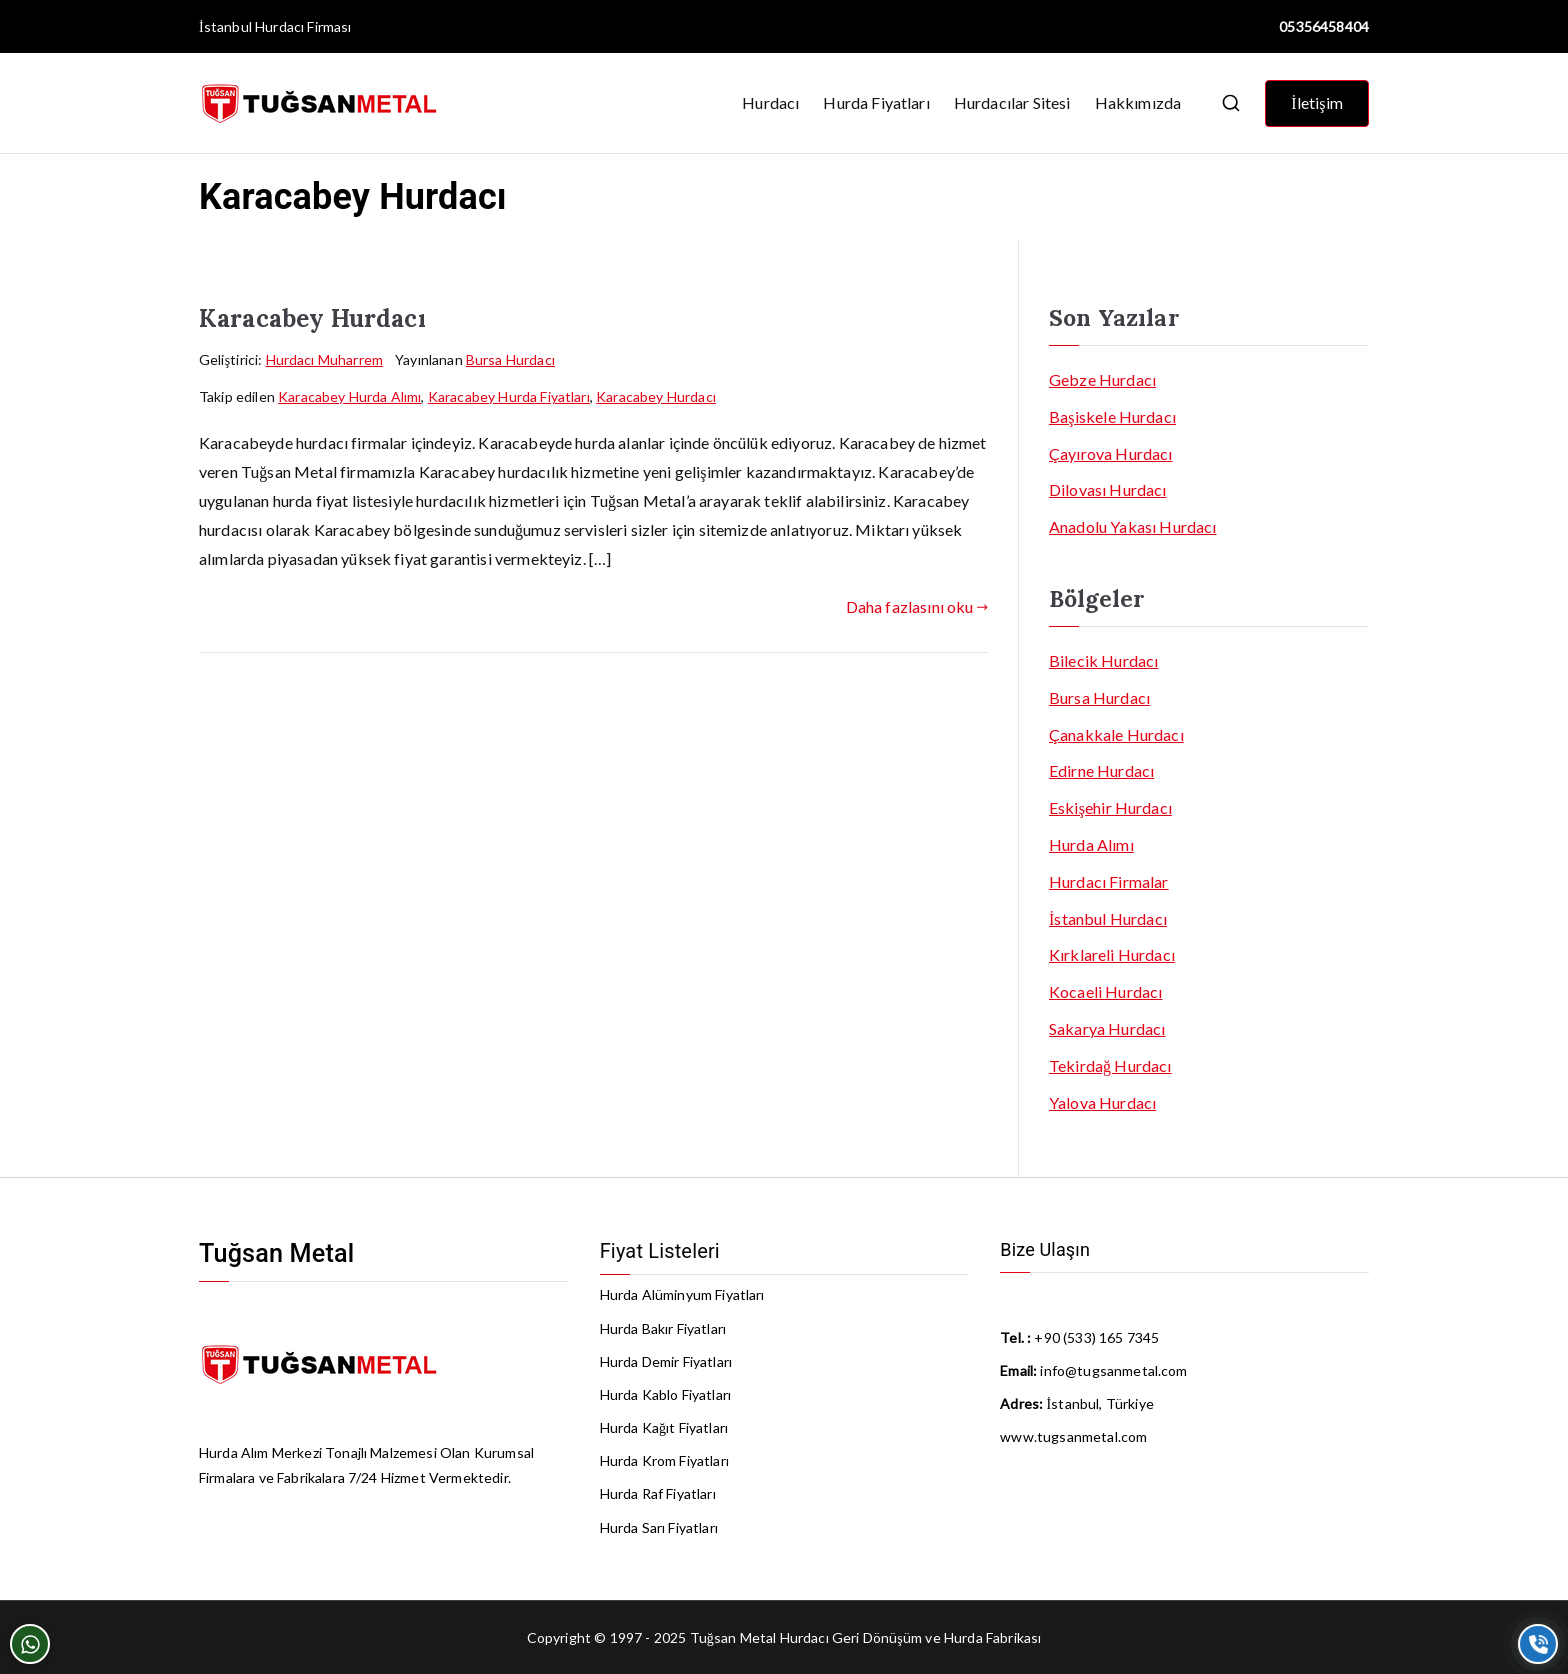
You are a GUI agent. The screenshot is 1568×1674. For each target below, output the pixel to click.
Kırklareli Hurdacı (1112, 954)
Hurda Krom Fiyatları (664, 1460)
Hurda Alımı (1091, 844)
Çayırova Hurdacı (1111, 453)
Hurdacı (770, 102)
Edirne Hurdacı (1101, 770)
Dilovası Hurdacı (1108, 489)
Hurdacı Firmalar (1109, 881)
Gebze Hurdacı (1102, 379)
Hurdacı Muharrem (325, 359)
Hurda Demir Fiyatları (666, 1361)
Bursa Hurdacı (510, 359)
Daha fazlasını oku (917, 606)
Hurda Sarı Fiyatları (659, 1527)
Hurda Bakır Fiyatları (663, 1328)
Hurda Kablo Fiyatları (665, 1394)
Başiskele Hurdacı (1112, 416)
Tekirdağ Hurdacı (1110, 1065)
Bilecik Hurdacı (1103, 660)
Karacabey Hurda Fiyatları (509, 396)
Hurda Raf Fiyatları (658, 1493)
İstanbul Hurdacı (251, 26)
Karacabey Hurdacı (312, 318)
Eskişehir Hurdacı (1110, 807)
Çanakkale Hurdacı (1116, 734)
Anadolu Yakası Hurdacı (1133, 526)
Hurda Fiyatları (876, 102)
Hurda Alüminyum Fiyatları (682, 1294)
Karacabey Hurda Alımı (349, 396)
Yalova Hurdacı (1102, 1102)
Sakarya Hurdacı (1107, 1028)
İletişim (1317, 102)
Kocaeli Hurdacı (1105, 991)
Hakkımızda (1138, 102)
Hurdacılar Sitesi (1012, 102)
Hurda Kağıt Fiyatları (664, 1427)
